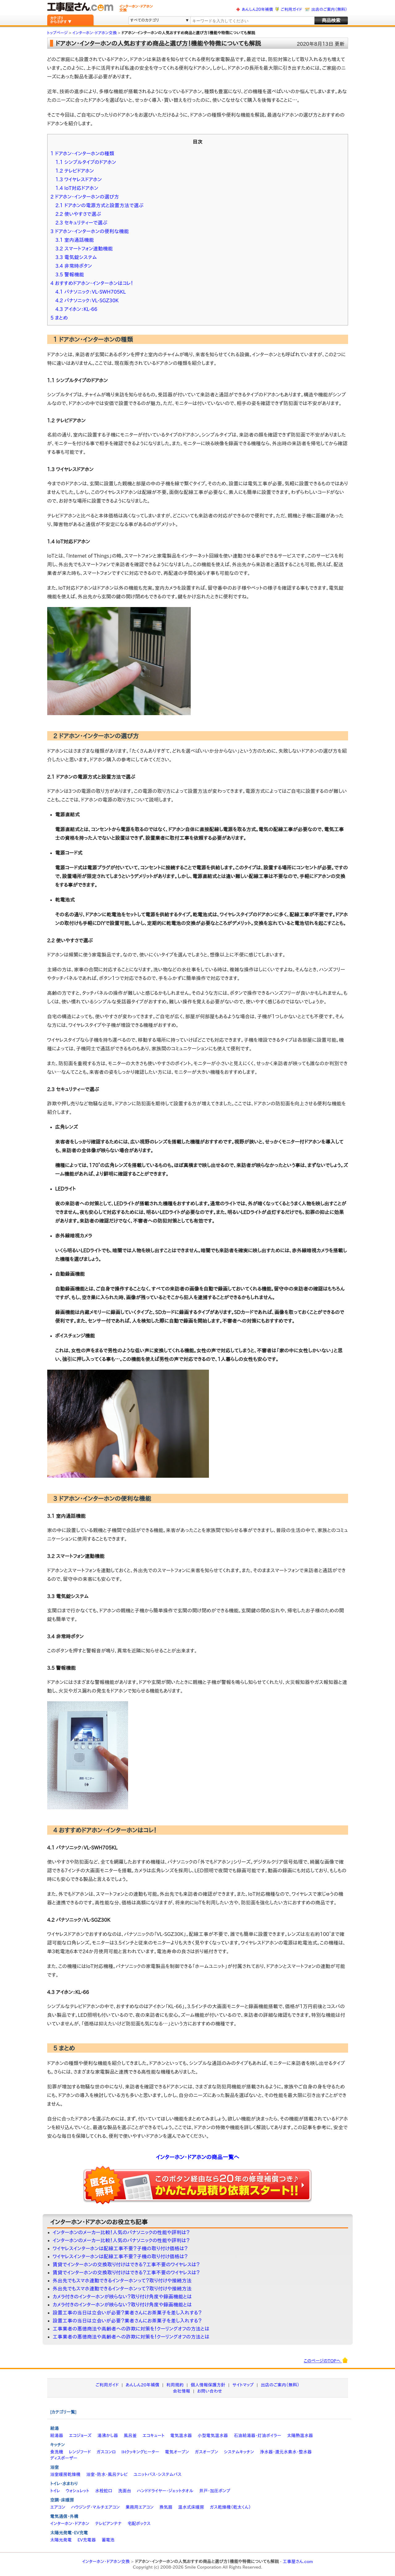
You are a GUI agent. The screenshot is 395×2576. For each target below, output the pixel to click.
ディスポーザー (63, 2458)
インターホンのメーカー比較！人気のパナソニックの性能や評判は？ (121, 2232)
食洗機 (56, 2452)
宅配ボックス (139, 2523)
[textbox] (252, 20)
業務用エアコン (140, 2507)
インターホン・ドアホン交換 (106, 2561)
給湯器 (56, 2435)
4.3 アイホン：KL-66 (77, 309)
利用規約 (175, 2385)
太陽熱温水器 (300, 2435)
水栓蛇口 (103, 2491)
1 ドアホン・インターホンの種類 (82, 153)
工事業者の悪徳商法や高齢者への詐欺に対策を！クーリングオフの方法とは (131, 2328)
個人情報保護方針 (208, 2385)
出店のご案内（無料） (329, 9)
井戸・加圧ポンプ (214, 2491)
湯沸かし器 (107, 2435)
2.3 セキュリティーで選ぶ (82, 222)
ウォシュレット (77, 2491)
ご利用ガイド (291, 9)
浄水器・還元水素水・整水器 (286, 2452)
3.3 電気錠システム (76, 257)
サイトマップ (243, 2385)
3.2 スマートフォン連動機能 (84, 248)
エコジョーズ (80, 2435)
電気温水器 (181, 2435)
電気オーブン (177, 2452)
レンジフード (80, 2452)
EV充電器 (86, 2540)
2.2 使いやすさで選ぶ (78, 214)
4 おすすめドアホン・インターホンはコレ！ (92, 283)
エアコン (57, 2507)
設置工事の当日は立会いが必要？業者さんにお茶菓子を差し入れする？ (127, 2312)
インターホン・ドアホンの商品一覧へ (197, 2157)
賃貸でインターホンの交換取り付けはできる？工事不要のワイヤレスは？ (126, 2264)
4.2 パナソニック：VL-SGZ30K (87, 300)
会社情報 (181, 2391)
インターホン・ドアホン (69, 2523)
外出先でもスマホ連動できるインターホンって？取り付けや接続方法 (122, 2280)
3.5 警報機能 (70, 274)
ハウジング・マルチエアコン (95, 2507)
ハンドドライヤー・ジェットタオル (165, 2491)
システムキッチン (239, 2452)
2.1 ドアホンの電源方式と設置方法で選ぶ (100, 205)
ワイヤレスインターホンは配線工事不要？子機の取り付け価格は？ (120, 2248)
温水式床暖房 (191, 2507)
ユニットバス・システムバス (158, 2474)
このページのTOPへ (326, 2360)
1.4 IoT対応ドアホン (77, 188)
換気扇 (165, 2507)
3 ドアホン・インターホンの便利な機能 (90, 231)
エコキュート (153, 2435)
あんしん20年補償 (257, 9)
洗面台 (124, 2491)
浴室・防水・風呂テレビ (107, 2474)
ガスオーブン (206, 2452)
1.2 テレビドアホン (75, 170)
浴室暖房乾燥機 (65, 2474)
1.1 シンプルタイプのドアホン (86, 162)
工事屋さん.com (298, 2561)
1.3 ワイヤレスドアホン (79, 179)
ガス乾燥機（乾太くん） (230, 2507)
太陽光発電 (61, 2540)
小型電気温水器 (213, 2435)
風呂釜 (130, 2435)
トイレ (55, 2491)
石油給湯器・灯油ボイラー (257, 2435)
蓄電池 (108, 2540)
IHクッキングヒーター (140, 2452)
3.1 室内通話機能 (75, 239)
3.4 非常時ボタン (74, 265)
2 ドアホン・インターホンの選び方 (85, 196)
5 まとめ (59, 317)
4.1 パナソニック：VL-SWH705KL (91, 291)
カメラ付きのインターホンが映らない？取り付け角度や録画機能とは (122, 2296)
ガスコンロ (106, 2452)
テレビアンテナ (108, 2523)
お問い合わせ (209, 2391)
